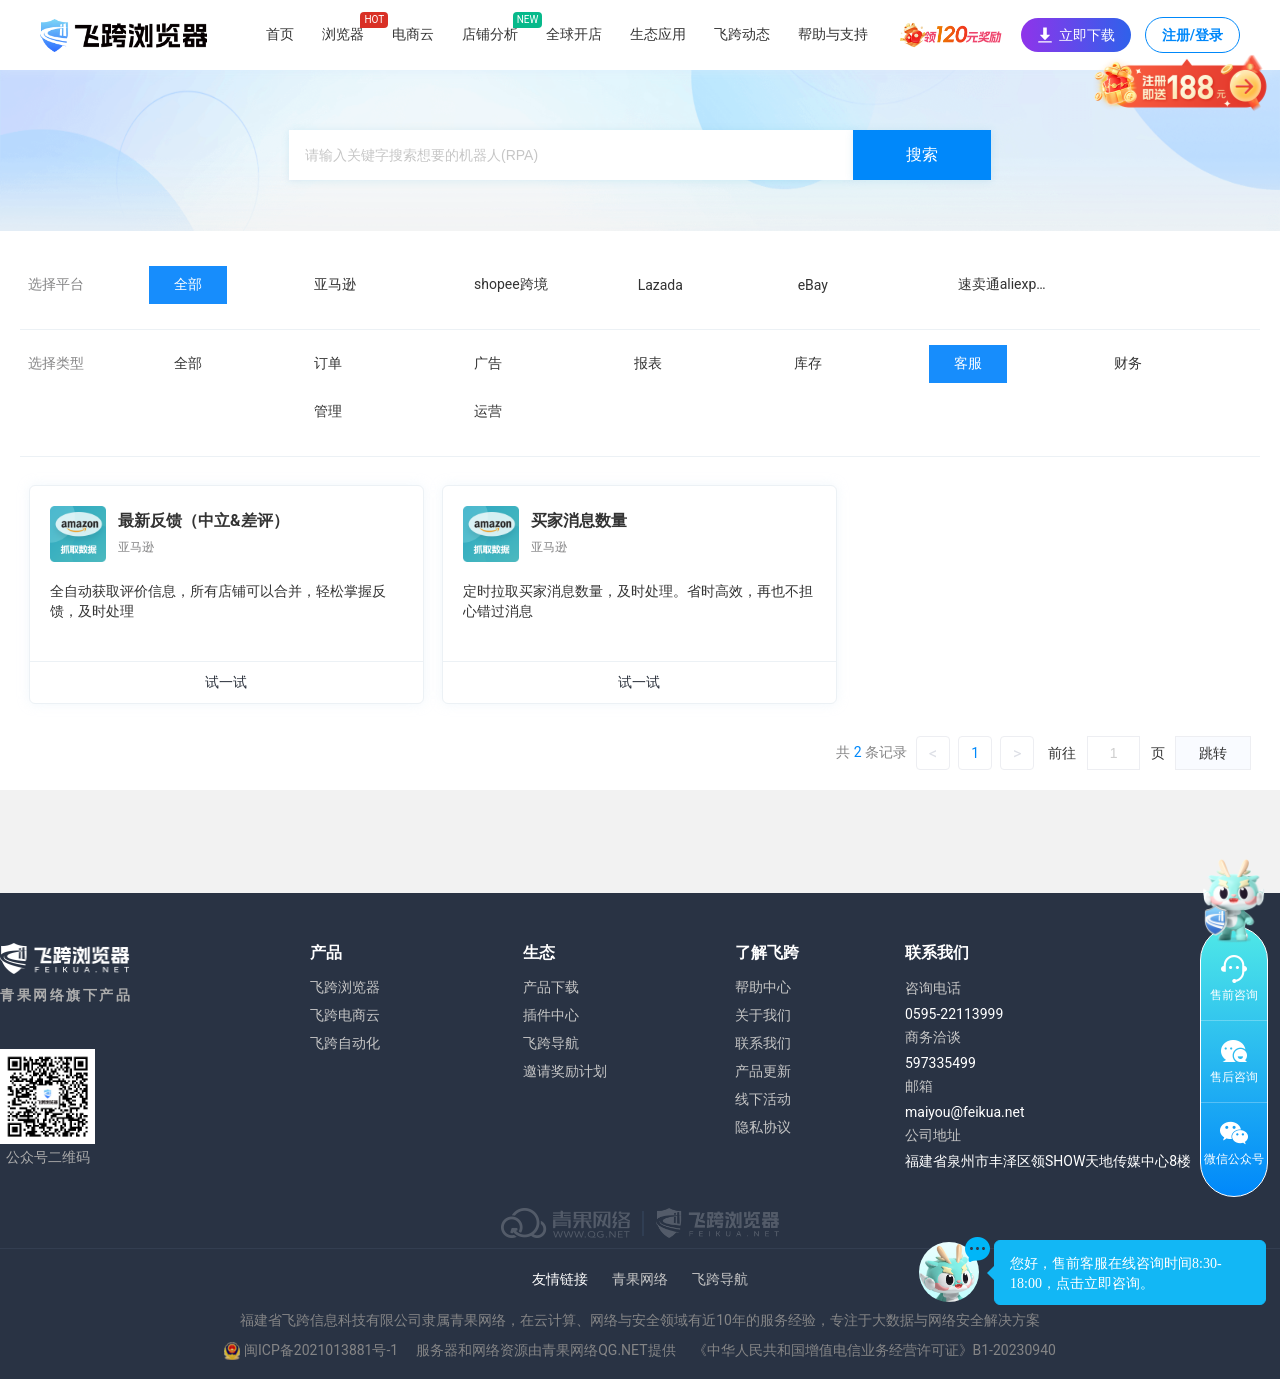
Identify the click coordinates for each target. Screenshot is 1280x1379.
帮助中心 (763, 987)
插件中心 (551, 1015)
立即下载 (1076, 35)
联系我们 (763, 1043)
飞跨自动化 (345, 1043)
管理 (328, 411)
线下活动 (763, 1099)
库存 (808, 363)
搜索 (922, 154)
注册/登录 (1192, 40)
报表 (648, 363)
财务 (1128, 363)
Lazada (660, 285)
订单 (328, 363)
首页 (280, 34)
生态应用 (658, 34)
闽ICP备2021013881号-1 (321, 1350)
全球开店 (574, 34)
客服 (968, 363)
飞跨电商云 (345, 1015)
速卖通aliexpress (1010, 284)
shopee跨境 (511, 284)
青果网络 (640, 1279)
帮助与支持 (833, 34)
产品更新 (763, 1071)
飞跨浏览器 (345, 987)
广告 (488, 363)
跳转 (1213, 753)
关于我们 (763, 1015)
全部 (188, 284)
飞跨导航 (551, 1043)
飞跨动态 (742, 34)
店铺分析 (490, 34)
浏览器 (343, 34)
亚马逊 (335, 284)
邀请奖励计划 (565, 1071)
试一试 (226, 682)
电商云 (413, 34)
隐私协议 (763, 1127)
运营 (488, 411)
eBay (813, 285)
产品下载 (551, 987)
